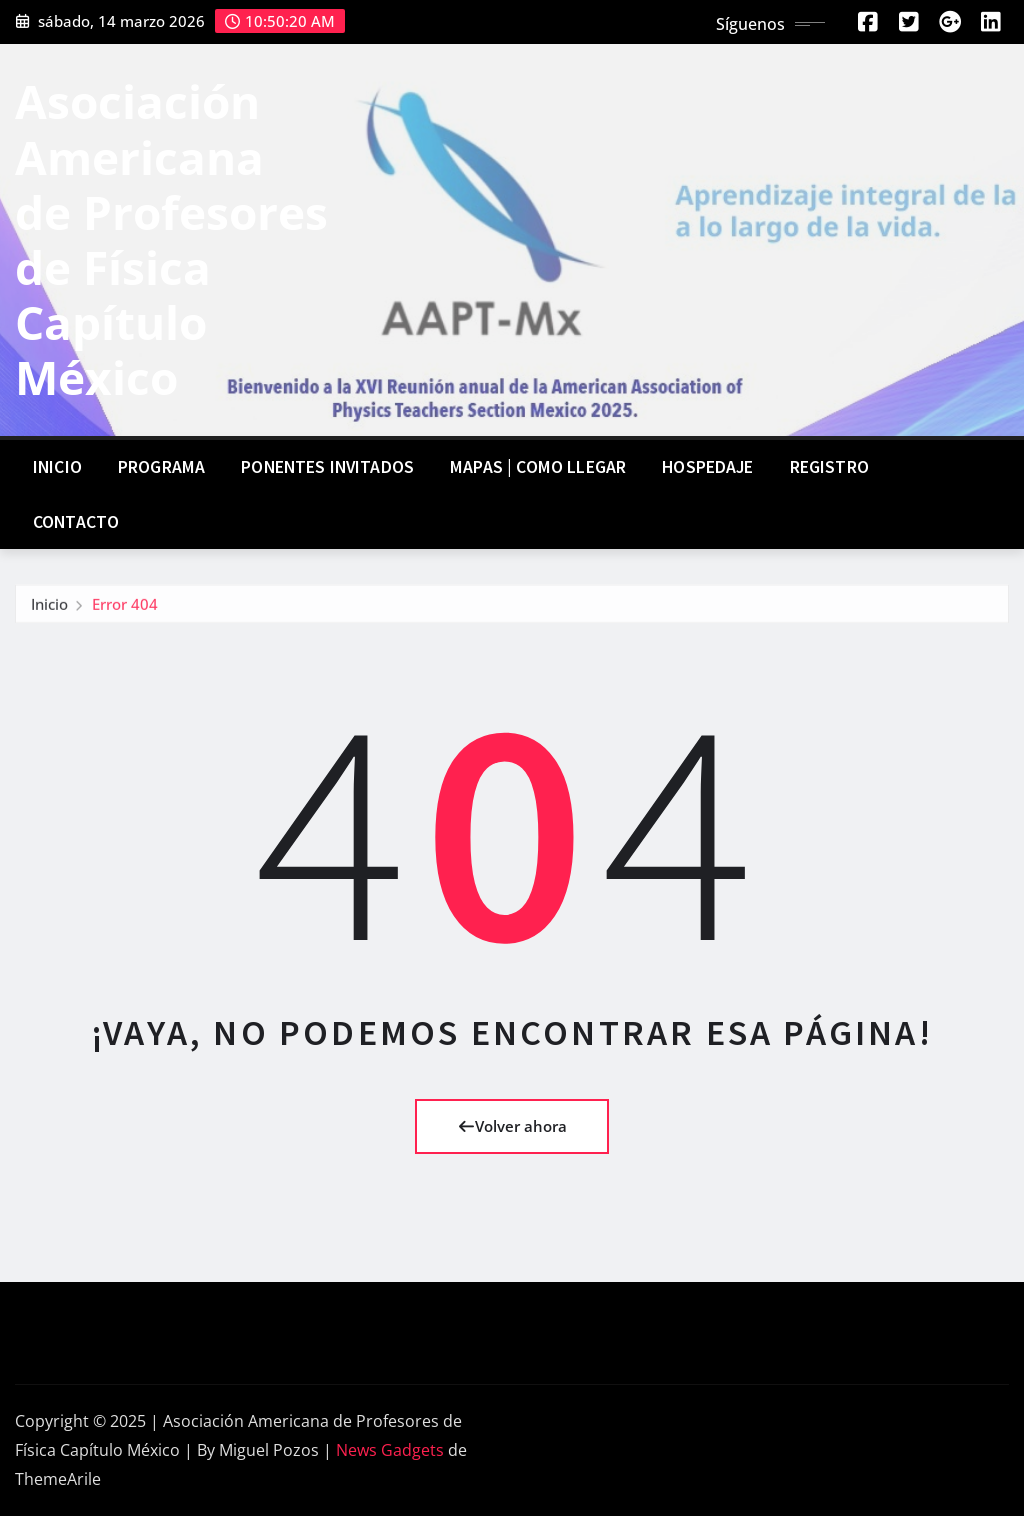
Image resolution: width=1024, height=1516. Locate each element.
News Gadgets (390, 1450)
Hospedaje (707, 467)
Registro (829, 467)
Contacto (76, 522)
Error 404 (125, 609)
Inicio (57, 467)
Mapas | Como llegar (538, 467)
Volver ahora (512, 1126)
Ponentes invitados (327, 467)
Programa (161, 467)
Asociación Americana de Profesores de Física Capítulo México (171, 239)
